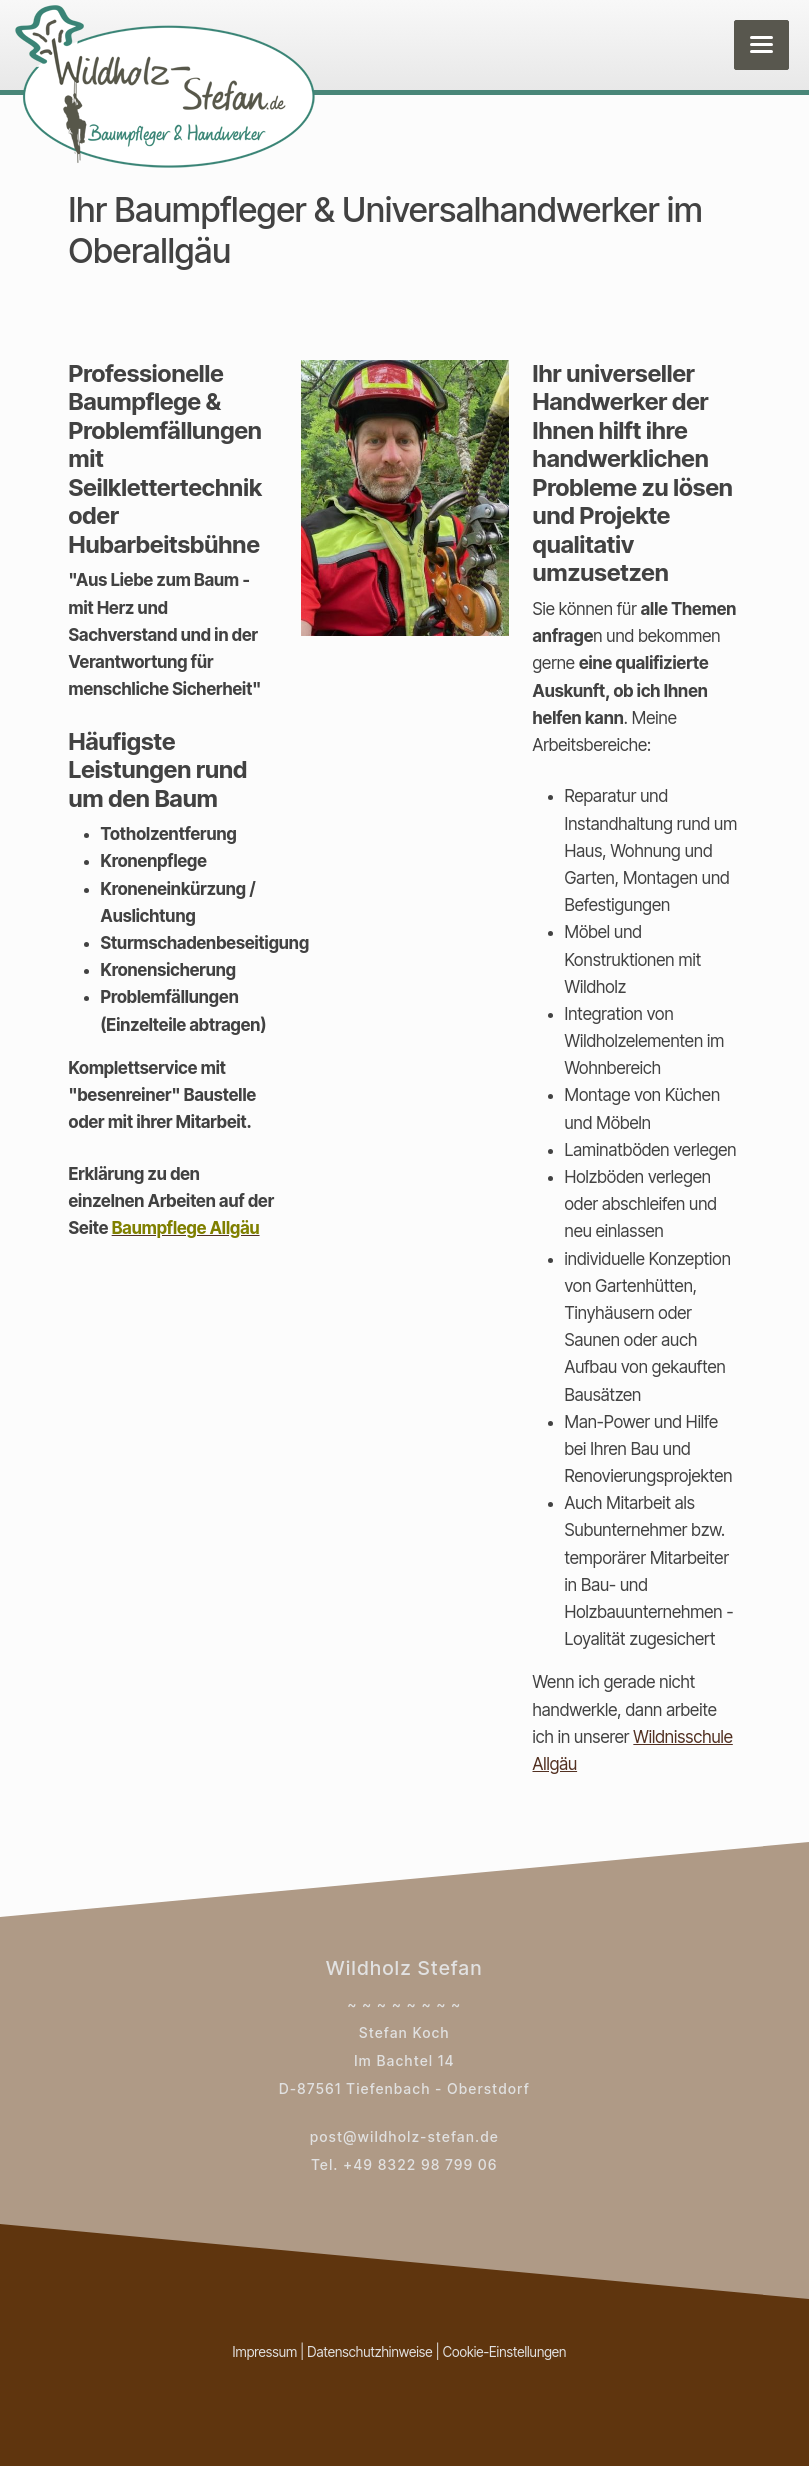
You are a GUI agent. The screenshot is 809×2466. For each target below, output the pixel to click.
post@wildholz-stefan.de (404, 2136)
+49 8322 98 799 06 (420, 2164)
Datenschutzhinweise (369, 2352)
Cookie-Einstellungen (505, 2352)
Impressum (265, 2352)
